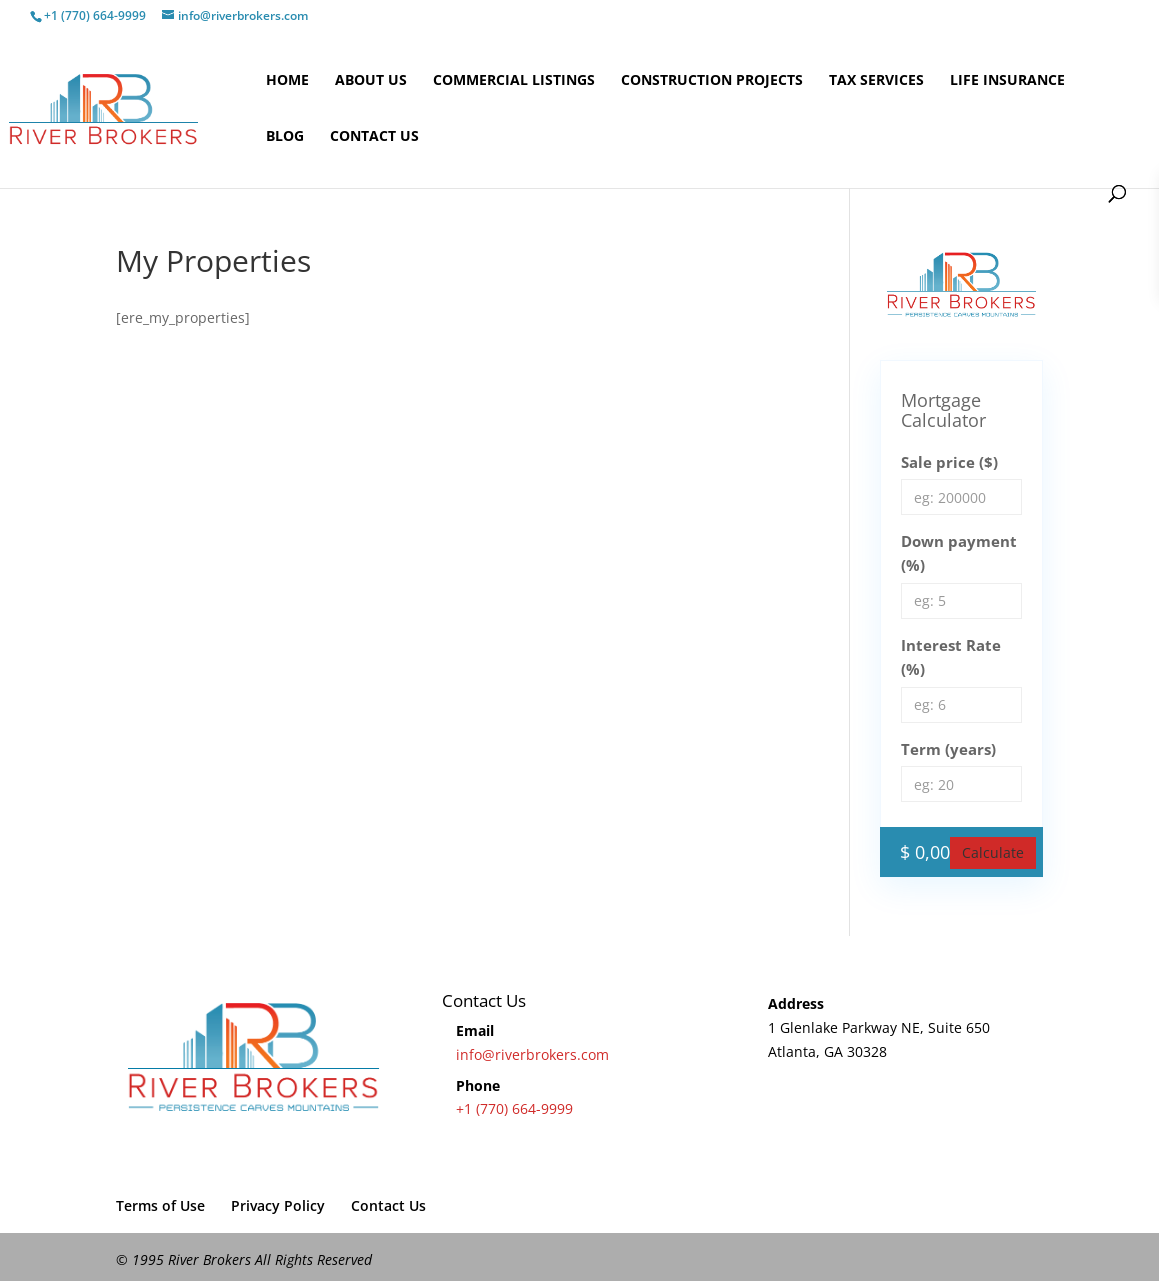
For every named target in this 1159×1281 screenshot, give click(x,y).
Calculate (993, 852)
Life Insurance (1007, 81)
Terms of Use (160, 1205)
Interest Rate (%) (951, 657)
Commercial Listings (514, 81)
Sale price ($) (949, 462)
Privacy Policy (278, 1205)
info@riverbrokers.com (532, 1054)
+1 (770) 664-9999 (514, 1108)
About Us (371, 81)
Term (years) (948, 749)
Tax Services (876, 81)
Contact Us (374, 137)
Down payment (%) (959, 553)
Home (287, 81)
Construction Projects (712, 81)
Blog (285, 137)
